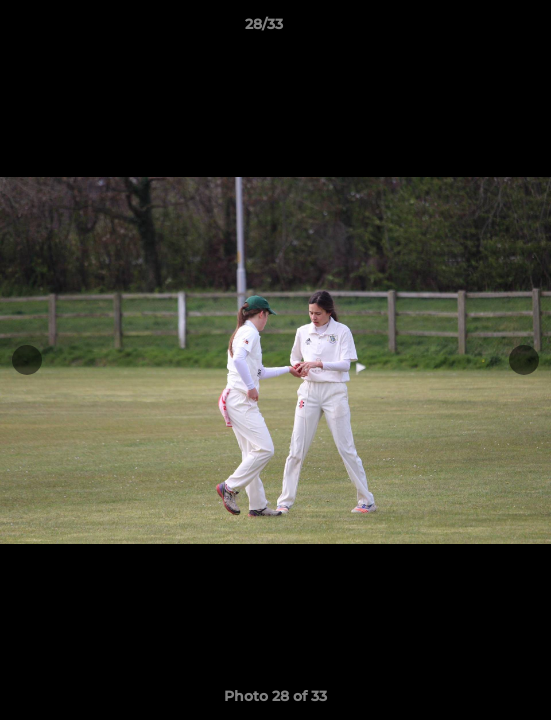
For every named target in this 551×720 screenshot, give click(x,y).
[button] (479, 29)
